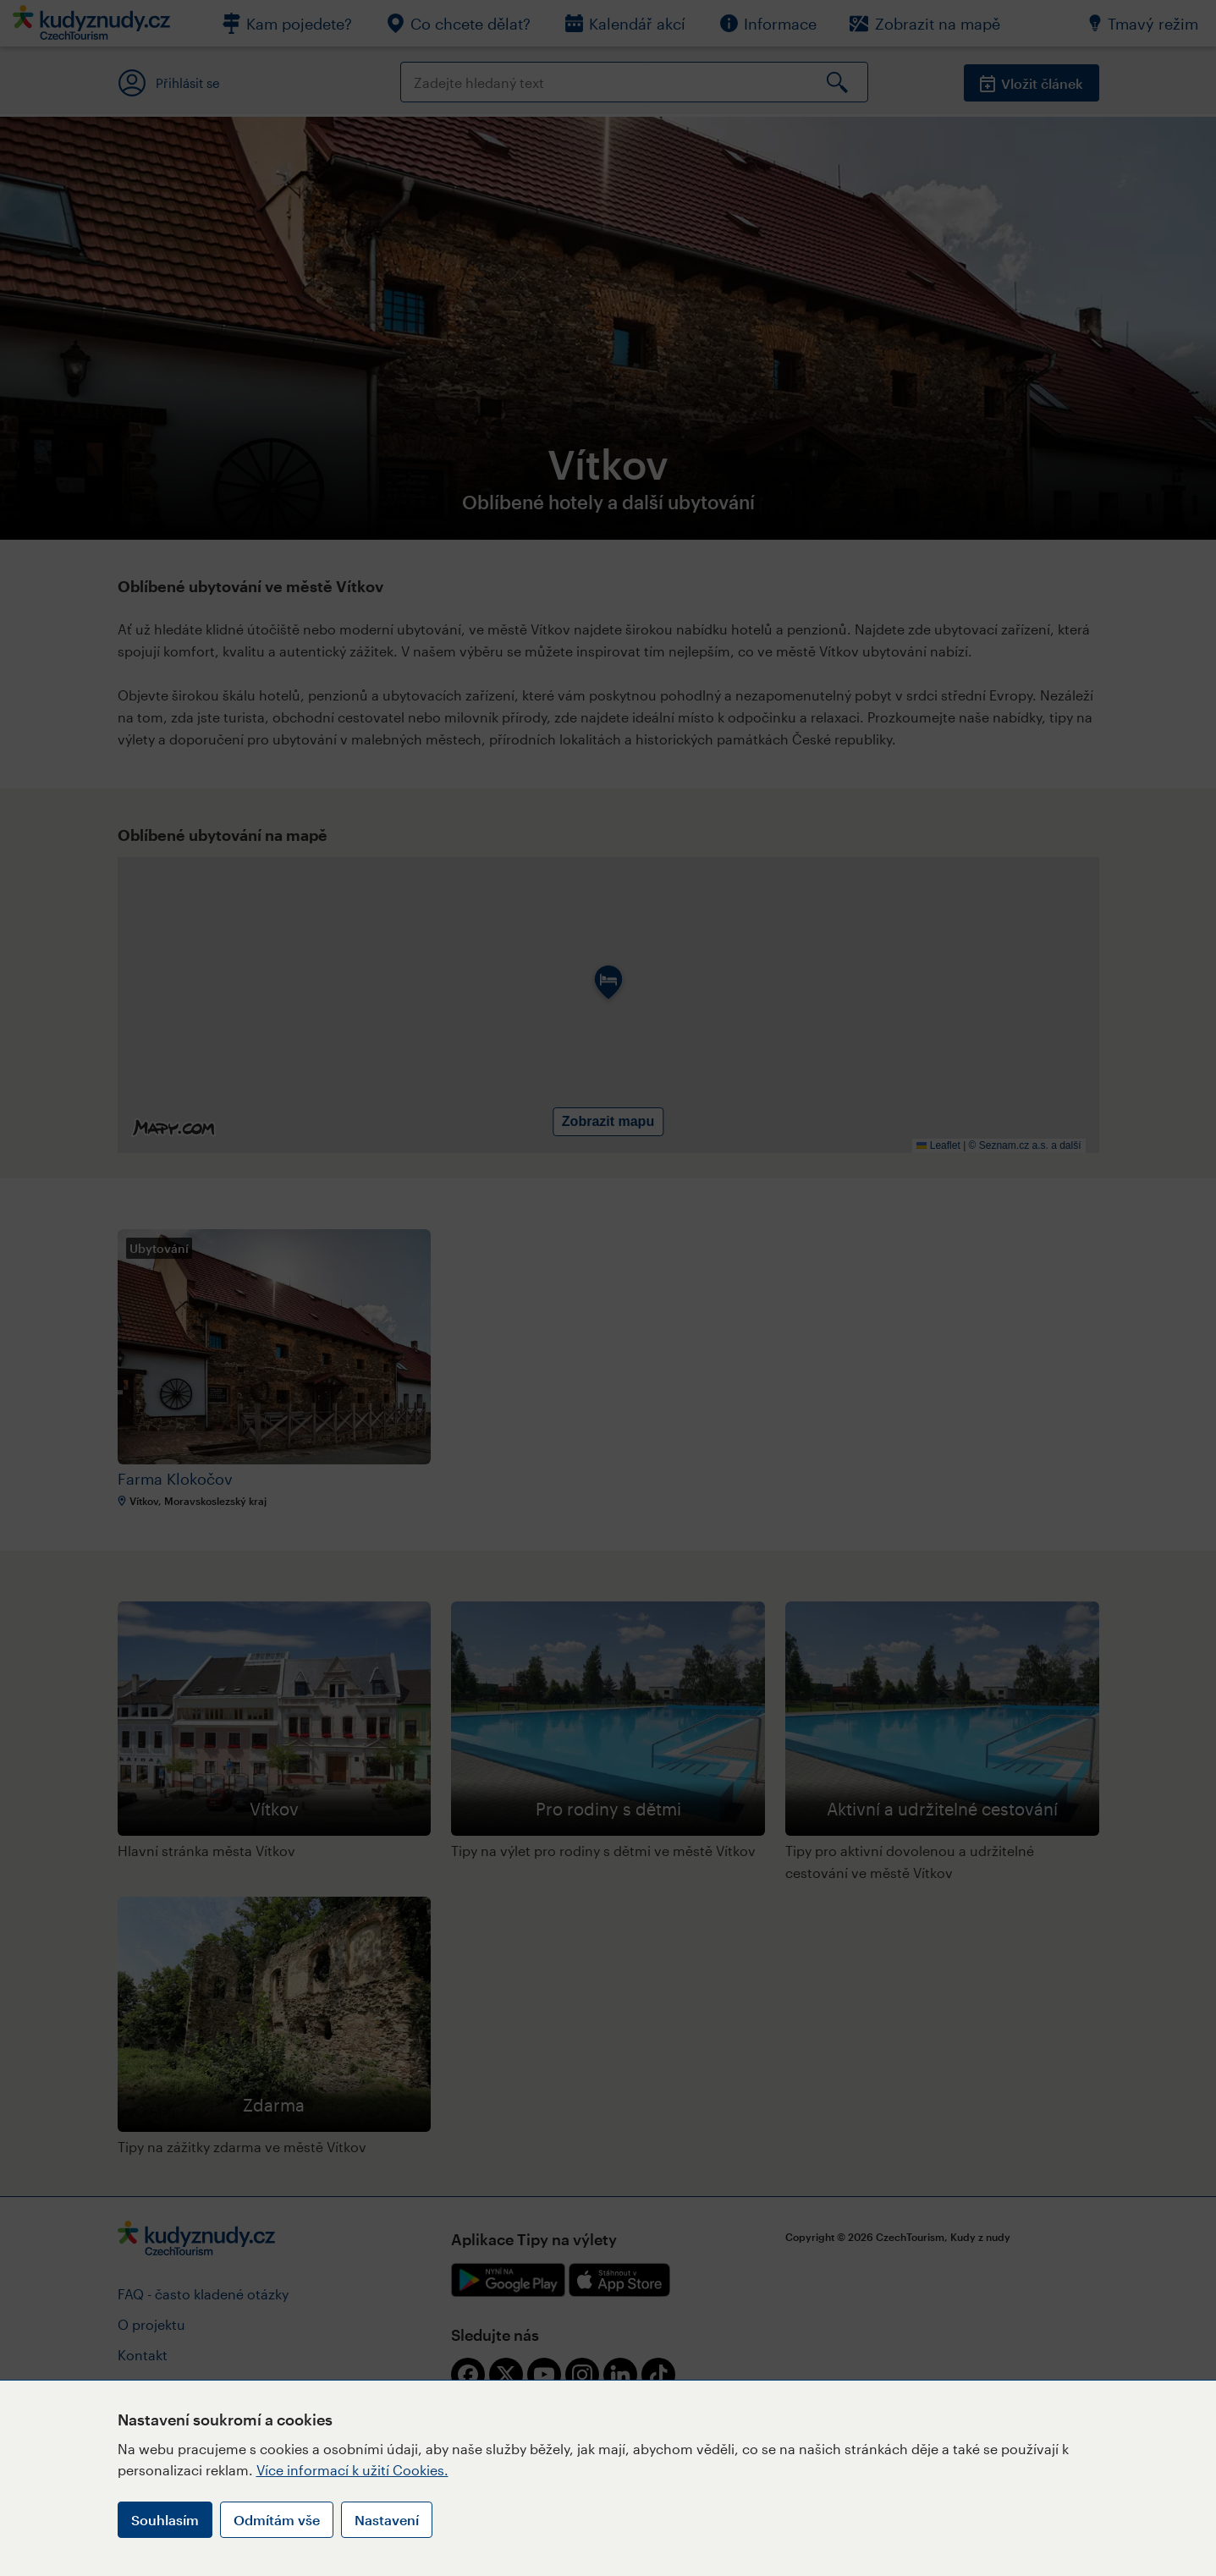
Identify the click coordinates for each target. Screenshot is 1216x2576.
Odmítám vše (277, 2520)
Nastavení (387, 2520)
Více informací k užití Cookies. (352, 2470)
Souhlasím (165, 2520)
